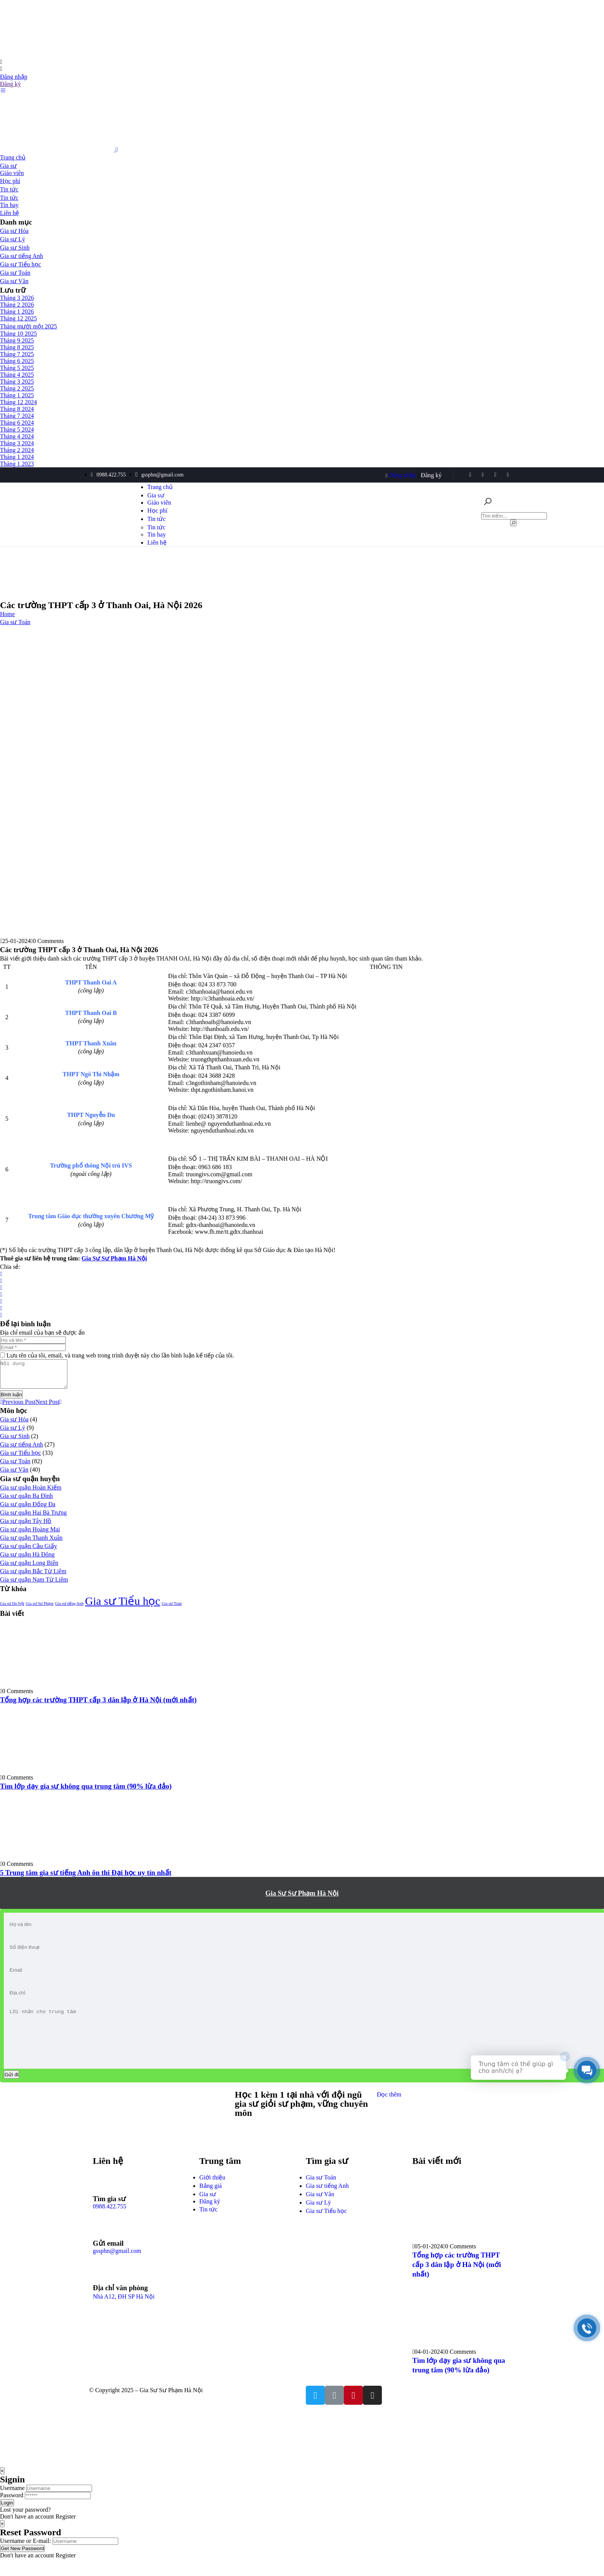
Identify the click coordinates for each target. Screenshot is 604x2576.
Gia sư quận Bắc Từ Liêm (33, 1577)
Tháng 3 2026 (17, 298)
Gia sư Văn (14, 281)
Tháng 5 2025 (17, 368)
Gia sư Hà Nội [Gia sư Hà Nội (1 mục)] (12, 1609)
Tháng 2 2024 (17, 450)
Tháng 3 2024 (17, 443)
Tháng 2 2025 (17, 388)
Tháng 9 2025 (17, 340)
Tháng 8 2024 (17, 409)
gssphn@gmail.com (117, 2268)
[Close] (2, 2488)
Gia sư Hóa (14, 231)
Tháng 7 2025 (17, 354)
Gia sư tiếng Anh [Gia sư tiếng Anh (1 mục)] (69, 1609)
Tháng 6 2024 (17, 422)
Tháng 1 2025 (17, 395)
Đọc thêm (389, 2111)
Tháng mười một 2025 (28, 326)
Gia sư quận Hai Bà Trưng (33, 1518)
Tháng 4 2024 (17, 436)
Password (11, 2512)
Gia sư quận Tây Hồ (25, 1526)
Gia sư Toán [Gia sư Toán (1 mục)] (172, 1609)
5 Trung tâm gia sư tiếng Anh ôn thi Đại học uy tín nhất (86, 1878)
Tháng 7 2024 (17, 416)
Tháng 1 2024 (17, 457)
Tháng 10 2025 (18, 333)
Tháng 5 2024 (17, 429)
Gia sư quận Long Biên (29, 1568)
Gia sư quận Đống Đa (28, 1510)
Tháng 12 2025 (18, 318)
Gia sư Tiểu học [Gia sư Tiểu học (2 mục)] (122, 1607)
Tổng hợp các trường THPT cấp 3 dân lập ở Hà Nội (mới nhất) (98, 1705)
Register (66, 2533)
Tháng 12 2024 (18, 402)
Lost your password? (25, 2526)
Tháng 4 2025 (17, 374)
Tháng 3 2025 (17, 381)
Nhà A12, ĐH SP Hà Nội (123, 2313)
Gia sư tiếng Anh (21, 256)
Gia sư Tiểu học (20, 264)
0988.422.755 (109, 2223)
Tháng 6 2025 (17, 361)
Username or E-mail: (25, 2558)
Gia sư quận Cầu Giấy (28, 1551)
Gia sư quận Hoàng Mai (30, 1535)
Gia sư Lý (12, 239)
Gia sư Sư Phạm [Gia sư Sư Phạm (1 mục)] (40, 1609)
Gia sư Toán (15, 272)
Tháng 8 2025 (17, 347)
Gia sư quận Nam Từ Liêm (34, 1585)
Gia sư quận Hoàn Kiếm (30, 1493)
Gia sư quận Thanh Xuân (31, 1543)
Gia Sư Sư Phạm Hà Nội (302, 1899)
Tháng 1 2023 (17, 463)
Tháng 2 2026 (17, 304)
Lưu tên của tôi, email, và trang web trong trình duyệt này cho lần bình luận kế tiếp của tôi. (120, 1355)
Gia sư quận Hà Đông (27, 1560)
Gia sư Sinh (15, 247)
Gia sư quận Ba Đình (26, 1501)
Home (7, 614)
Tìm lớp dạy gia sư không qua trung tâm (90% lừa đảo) (86, 1792)
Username (12, 2505)
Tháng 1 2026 (17, 311)
